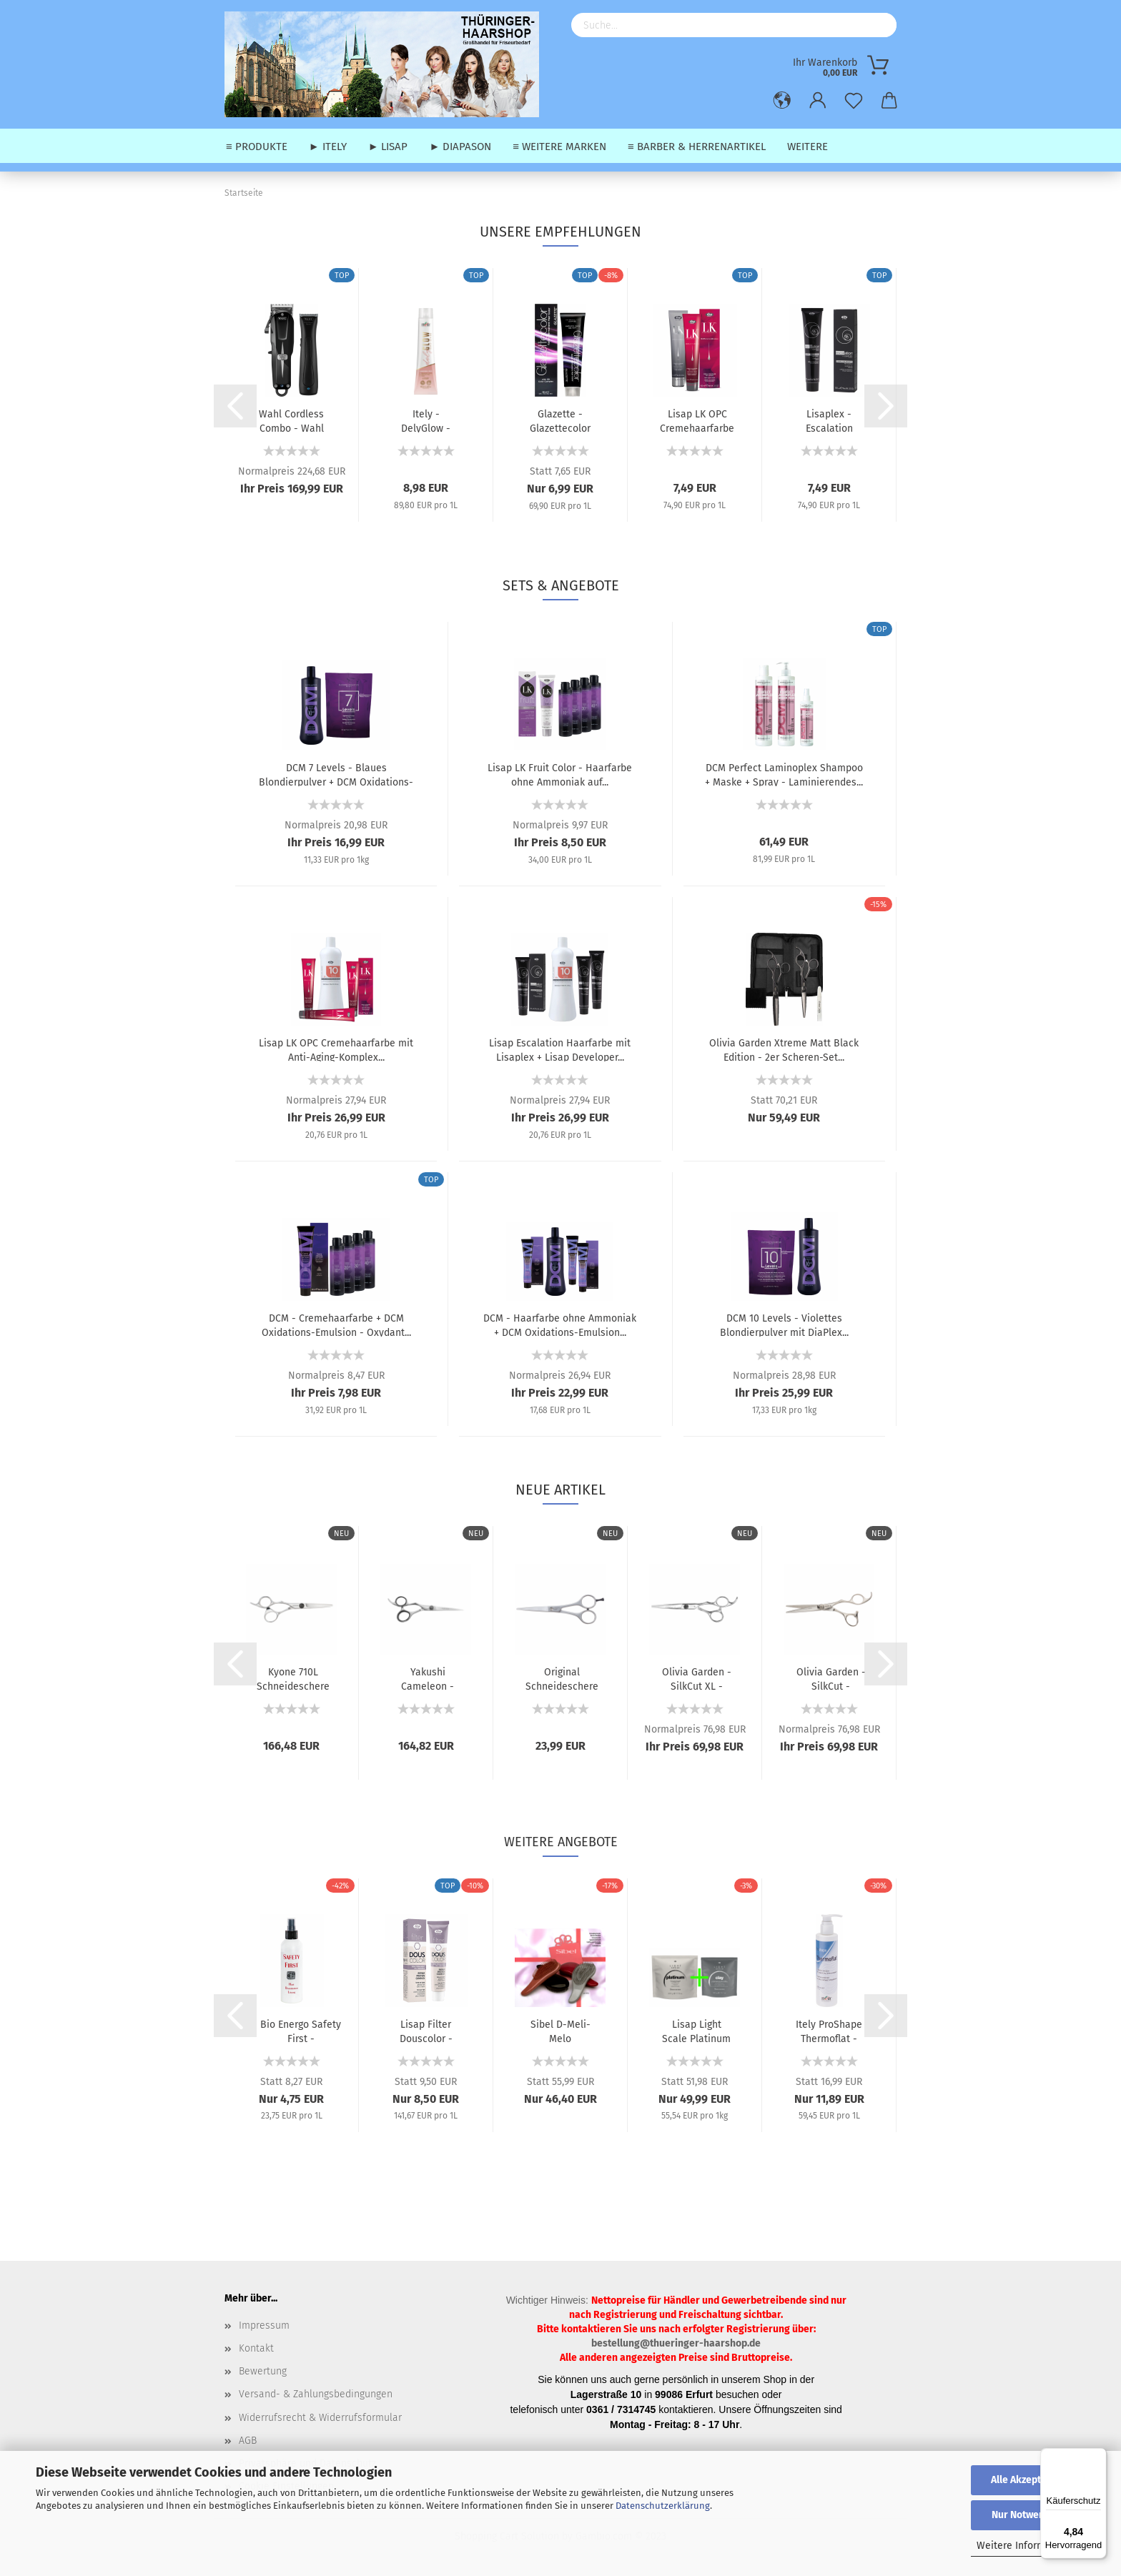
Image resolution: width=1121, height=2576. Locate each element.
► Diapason (460, 146)
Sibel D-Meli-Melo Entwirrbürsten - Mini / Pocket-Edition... (560, 2030)
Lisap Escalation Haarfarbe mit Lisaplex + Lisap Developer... (560, 1049)
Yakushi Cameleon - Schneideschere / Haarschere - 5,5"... (427, 1678)
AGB (248, 2440)
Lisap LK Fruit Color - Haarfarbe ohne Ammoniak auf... (560, 774)
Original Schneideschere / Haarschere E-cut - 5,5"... (561, 1678)
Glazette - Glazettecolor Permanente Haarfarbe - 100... (560, 420)
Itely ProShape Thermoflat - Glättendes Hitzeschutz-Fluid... (829, 2030)
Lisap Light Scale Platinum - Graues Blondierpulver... (696, 2030)
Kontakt (256, 2348)
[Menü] (1098, 2456)
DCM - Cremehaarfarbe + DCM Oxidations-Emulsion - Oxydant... (336, 1324)
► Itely (328, 146)
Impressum (264, 2325)
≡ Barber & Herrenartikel (697, 146)
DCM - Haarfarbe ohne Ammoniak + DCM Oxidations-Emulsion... (559, 1324)
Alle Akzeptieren (1028, 2480)
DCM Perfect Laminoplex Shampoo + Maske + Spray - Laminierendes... (784, 774)
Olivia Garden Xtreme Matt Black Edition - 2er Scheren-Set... (784, 1049)
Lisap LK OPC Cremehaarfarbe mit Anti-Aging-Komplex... (697, 420)
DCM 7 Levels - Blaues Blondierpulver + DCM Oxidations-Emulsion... (336, 774)
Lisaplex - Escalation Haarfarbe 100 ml (829, 420)
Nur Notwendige (1028, 2515)
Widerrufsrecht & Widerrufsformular (320, 2418)
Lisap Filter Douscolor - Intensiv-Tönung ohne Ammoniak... (426, 2030)
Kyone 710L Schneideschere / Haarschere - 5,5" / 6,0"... (293, 1678)
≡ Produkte (256, 146)
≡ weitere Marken (559, 146)
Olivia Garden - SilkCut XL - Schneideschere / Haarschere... (696, 1678)
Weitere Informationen (1028, 2546)
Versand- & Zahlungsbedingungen (315, 2394)
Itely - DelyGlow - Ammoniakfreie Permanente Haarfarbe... (425, 420)
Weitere (807, 146)
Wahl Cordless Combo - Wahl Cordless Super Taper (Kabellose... (291, 420)
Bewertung (263, 2371)
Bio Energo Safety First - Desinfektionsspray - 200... (301, 2030)
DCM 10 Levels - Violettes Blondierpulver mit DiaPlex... (784, 1324)
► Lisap (388, 146)
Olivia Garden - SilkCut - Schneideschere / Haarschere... (830, 1678)
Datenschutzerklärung (663, 2505)
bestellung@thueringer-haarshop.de (676, 2343)
